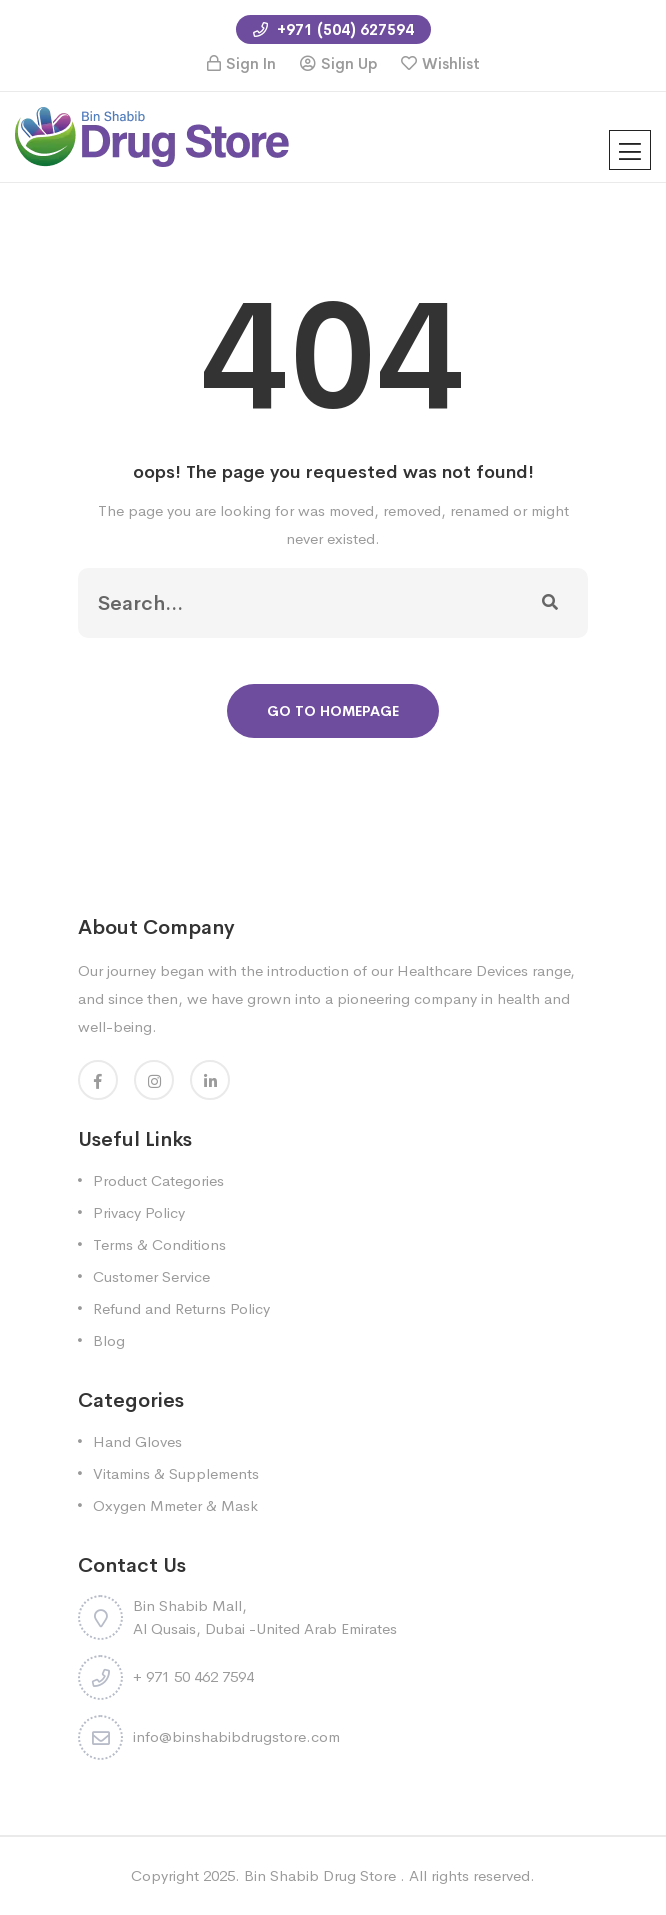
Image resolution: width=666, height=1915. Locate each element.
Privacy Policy (139, 1212)
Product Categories (158, 1180)
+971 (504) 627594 (333, 29)
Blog (109, 1340)
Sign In (251, 63)
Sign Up (349, 63)
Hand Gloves (137, 1441)
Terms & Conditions (159, 1244)
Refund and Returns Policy (181, 1308)
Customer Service (151, 1276)
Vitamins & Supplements (176, 1473)
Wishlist (451, 63)
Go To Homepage (333, 711)
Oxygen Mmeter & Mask (175, 1505)
